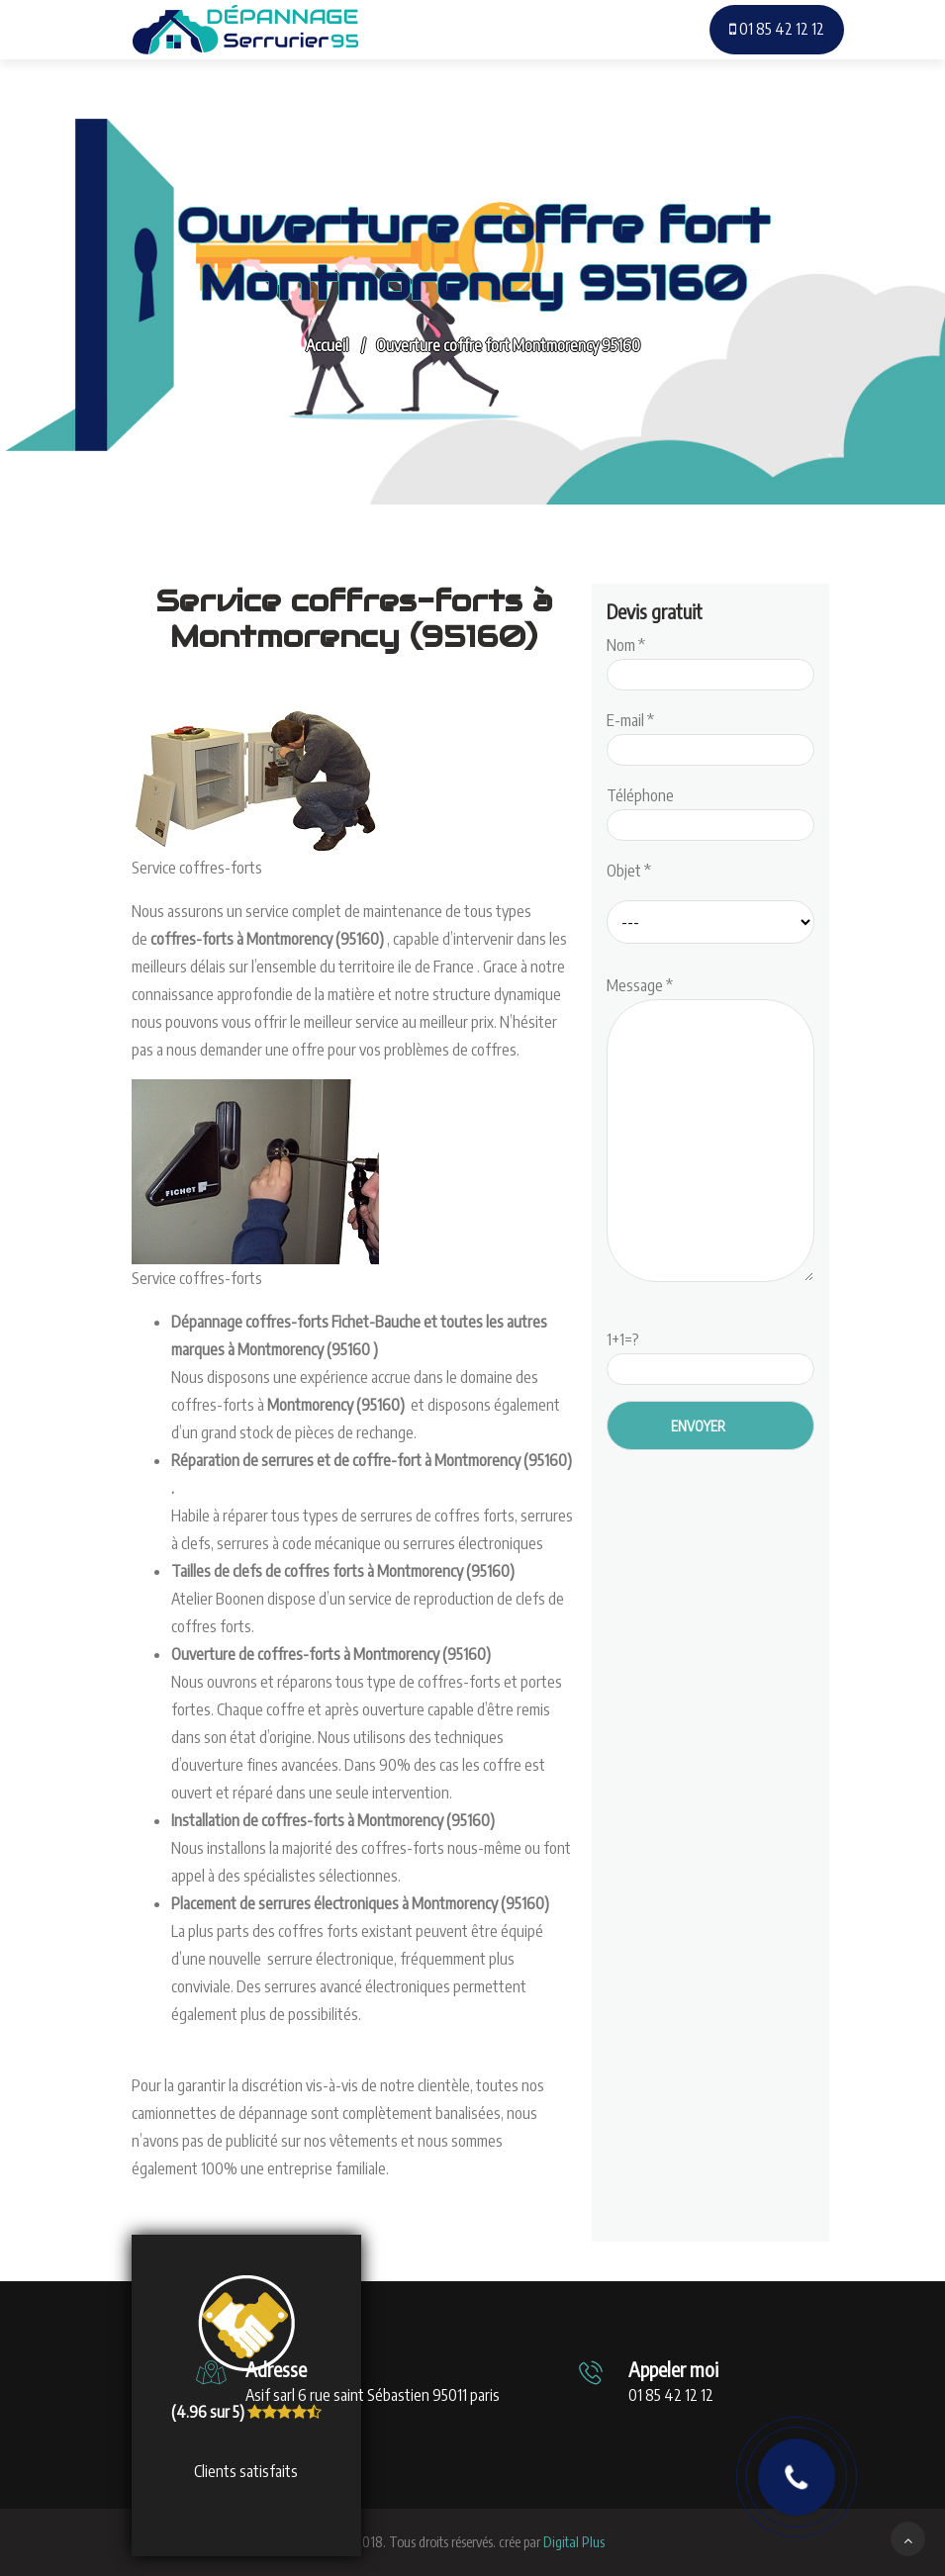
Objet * (629, 870)
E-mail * (710, 735)
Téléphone (710, 810)
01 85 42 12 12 (776, 29)
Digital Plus (574, 2541)
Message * (710, 1130)
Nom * (710, 660)
